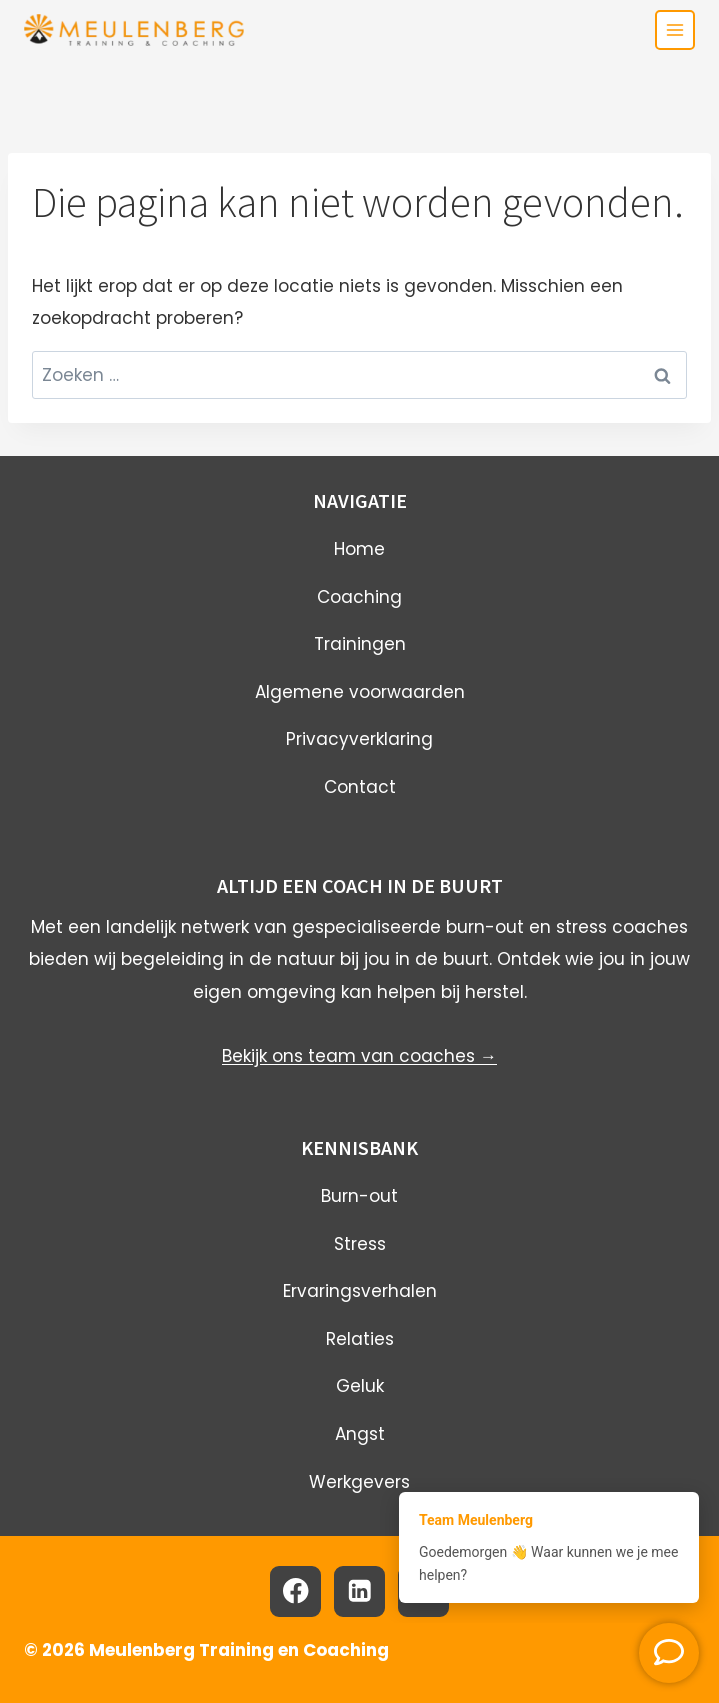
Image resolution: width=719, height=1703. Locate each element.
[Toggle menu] (675, 30)
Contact (360, 787)
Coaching (359, 597)
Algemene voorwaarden (360, 692)
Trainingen (360, 644)
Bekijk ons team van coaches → (359, 1056)
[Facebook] (295, 1591)
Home (359, 549)
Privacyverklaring (359, 739)
